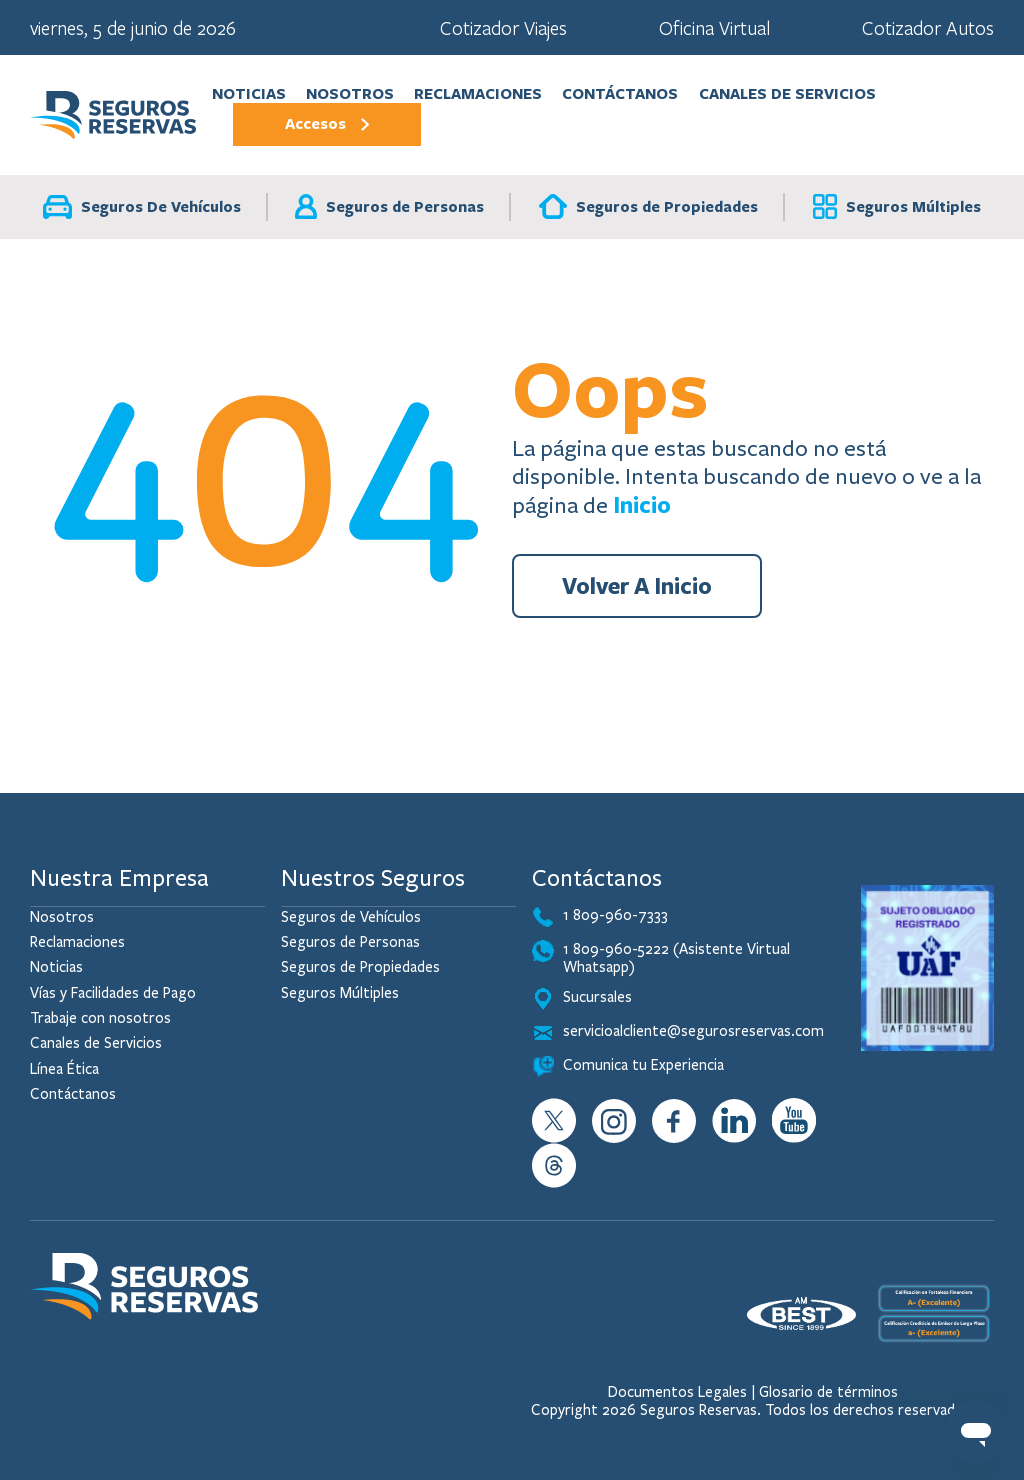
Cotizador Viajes (503, 27)
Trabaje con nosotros (100, 1018)
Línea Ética (64, 1069)
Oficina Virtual (714, 27)
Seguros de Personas (389, 206)
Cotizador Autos (928, 27)
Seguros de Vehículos (351, 917)
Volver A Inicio (637, 585)
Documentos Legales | (681, 1392)
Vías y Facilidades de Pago (113, 993)
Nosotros (350, 93)
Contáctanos (620, 93)
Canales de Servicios (787, 93)
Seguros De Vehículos (142, 207)
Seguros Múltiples (897, 206)
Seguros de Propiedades (648, 206)
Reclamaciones (478, 93)
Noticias (249, 93)
